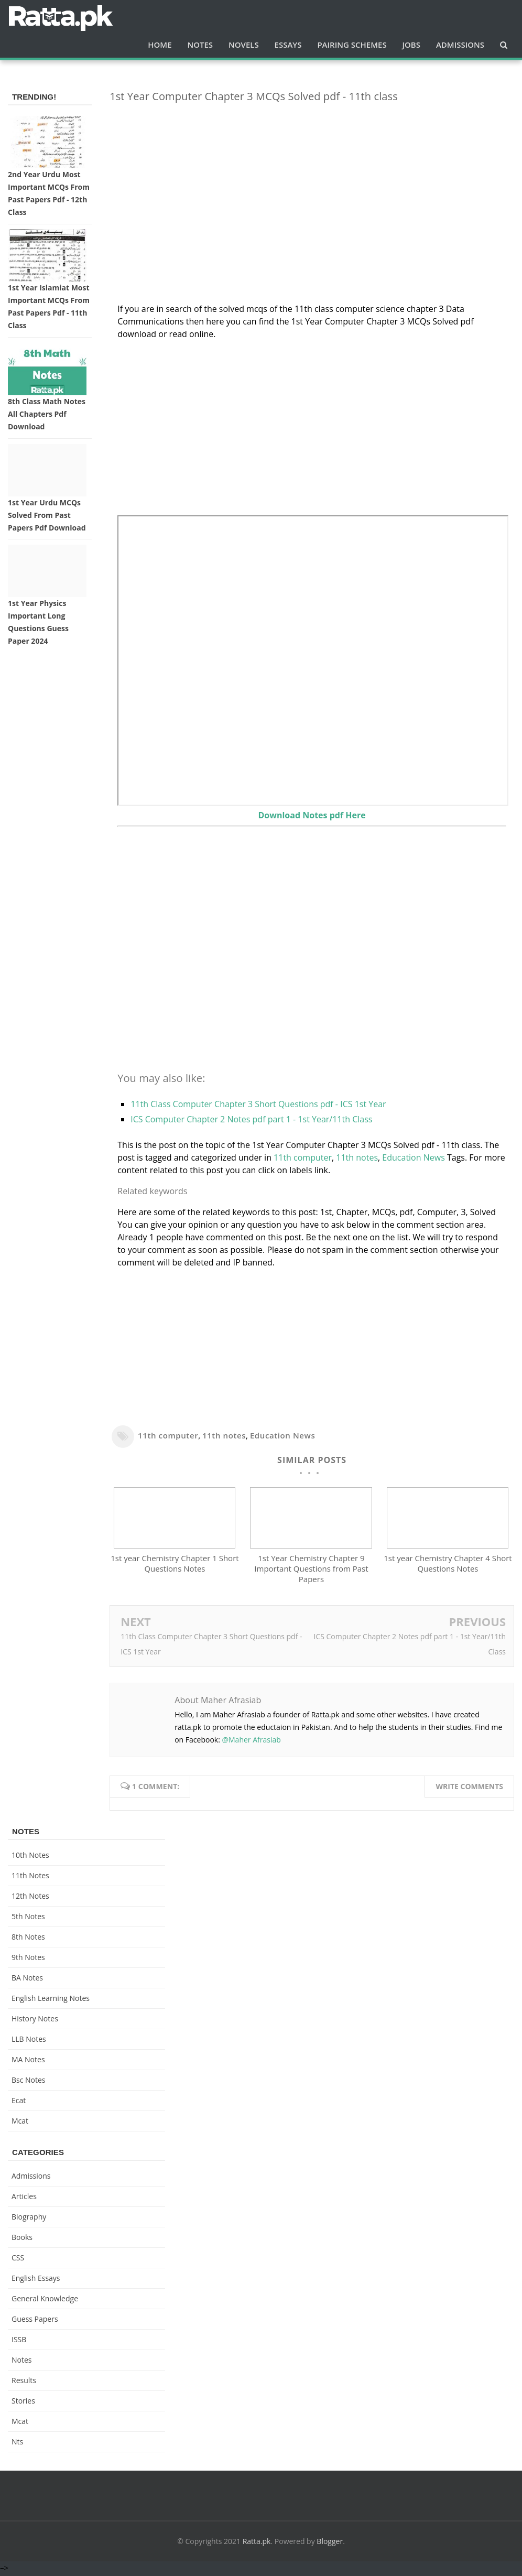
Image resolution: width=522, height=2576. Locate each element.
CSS (18, 2260)
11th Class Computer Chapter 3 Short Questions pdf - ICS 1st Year (258, 1104)
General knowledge (45, 2301)
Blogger (330, 2543)
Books (22, 2239)
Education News (413, 1157)
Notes (22, 2362)
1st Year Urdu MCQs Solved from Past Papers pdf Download (47, 515)
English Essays (36, 2280)
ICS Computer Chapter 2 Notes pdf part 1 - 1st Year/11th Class (251, 1119)
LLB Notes (29, 2041)
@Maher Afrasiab (251, 1742)
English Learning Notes (51, 2000)
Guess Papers (35, 2321)
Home (159, 44)
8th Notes (28, 1939)
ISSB (19, 2341)
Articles (24, 2198)
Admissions (31, 2178)
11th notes (357, 1157)
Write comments (469, 1788)
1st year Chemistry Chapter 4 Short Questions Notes (448, 1565)
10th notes (30, 1857)
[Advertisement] (311, 184)
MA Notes (28, 2061)
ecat (19, 2102)
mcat (20, 2123)
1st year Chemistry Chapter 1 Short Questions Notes (174, 1565)
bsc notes (29, 2082)
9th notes (28, 1959)
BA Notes (27, 1980)
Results (24, 2382)
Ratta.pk (257, 2543)
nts (17, 2444)
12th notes (30, 1898)
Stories (23, 2403)
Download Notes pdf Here (312, 815)
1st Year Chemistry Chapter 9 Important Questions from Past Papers (311, 1571)
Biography (29, 2219)
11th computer (303, 1157)
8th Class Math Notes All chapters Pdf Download (46, 413)
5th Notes (28, 1918)
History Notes (35, 2021)
